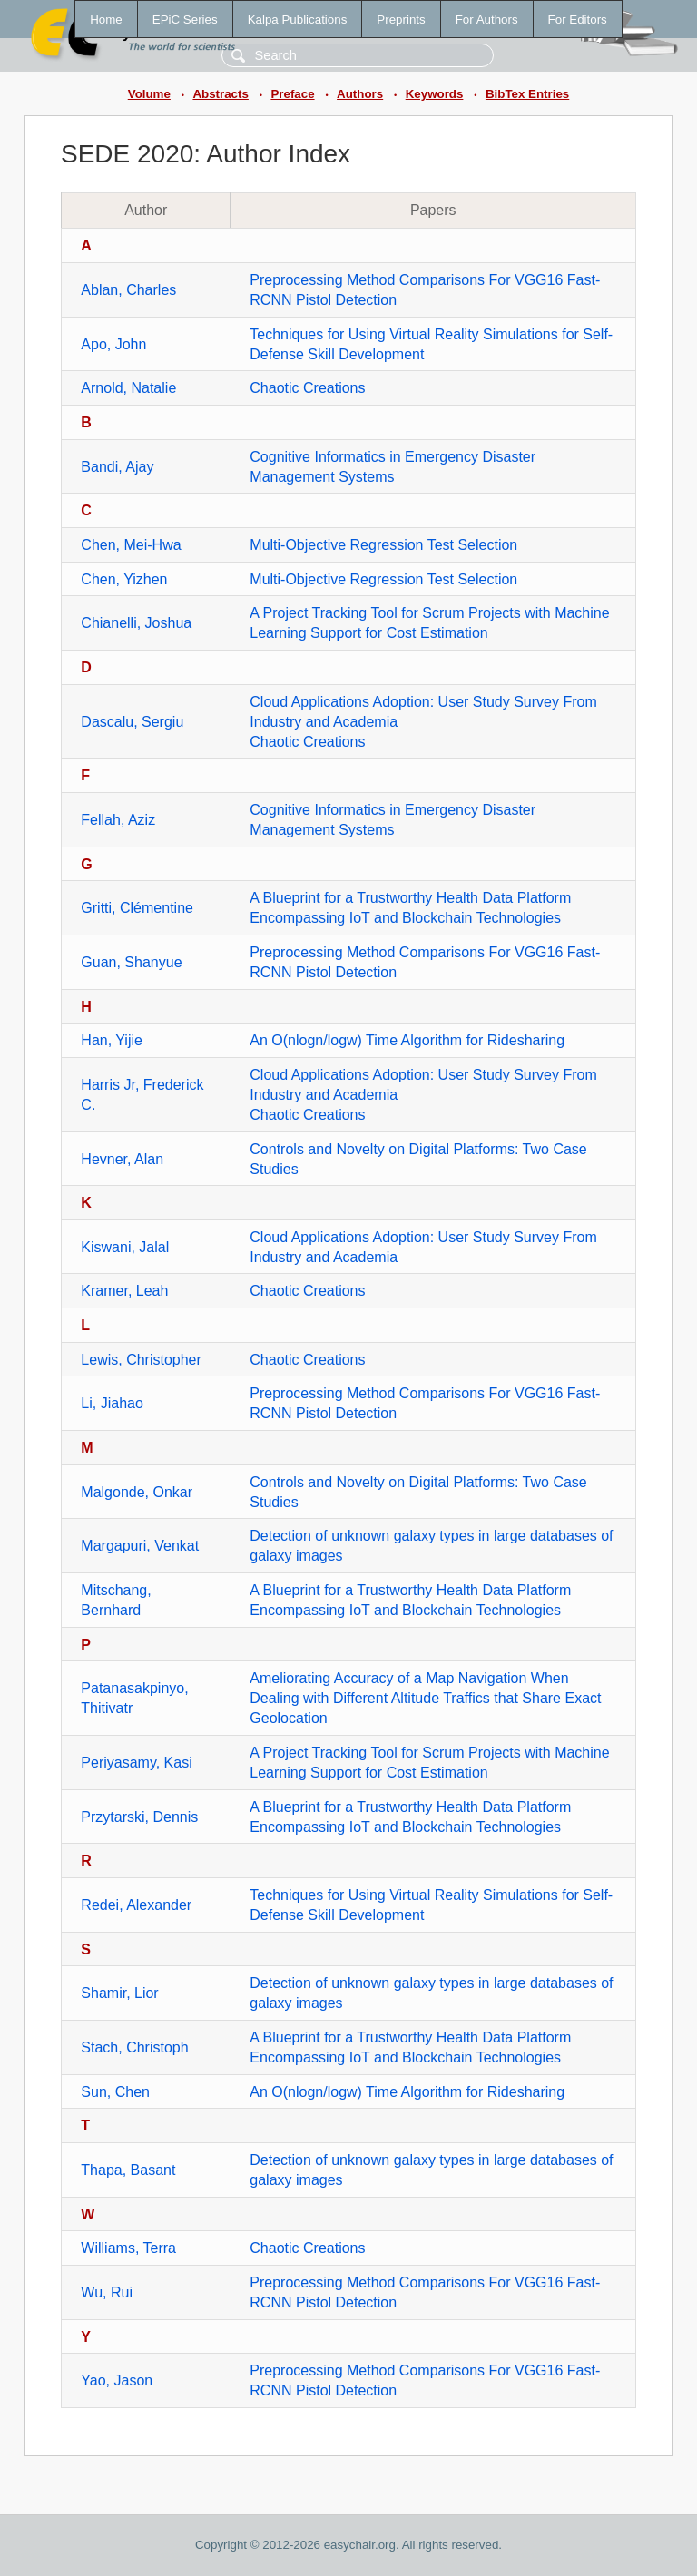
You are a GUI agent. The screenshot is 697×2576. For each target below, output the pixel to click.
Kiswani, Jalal (125, 1247)
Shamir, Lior (119, 1993)
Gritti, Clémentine (137, 908)
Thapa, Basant (128, 2170)
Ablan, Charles (128, 290)
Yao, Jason (116, 2380)
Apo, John (113, 344)
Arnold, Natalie (128, 388)
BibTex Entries (527, 94)
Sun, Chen (115, 2092)
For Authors (487, 19)
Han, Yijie (111, 1040)
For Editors (577, 19)
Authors (360, 94)
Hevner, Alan (122, 1159)
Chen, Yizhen (124, 579)
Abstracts (220, 94)
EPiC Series (185, 19)
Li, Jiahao (112, 1403)
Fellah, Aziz (118, 820)
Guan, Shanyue (131, 962)
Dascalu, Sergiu (132, 722)
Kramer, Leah (124, 1290)
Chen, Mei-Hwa (131, 545)
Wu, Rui (107, 2292)
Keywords (435, 94)
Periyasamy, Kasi (136, 1762)
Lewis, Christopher (141, 1359)
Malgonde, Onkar (136, 1492)
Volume (149, 94)
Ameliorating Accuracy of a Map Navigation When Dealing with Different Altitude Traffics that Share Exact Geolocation (425, 1698)
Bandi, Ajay (117, 467)
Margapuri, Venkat (140, 1545)
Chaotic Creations (307, 388)
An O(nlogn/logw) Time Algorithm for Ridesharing (407, 1040)
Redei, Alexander (136, 1905)
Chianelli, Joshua (136, 623)
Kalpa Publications (298, 19)
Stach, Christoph (134, 2047)
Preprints (401, 19)
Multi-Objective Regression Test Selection (383, 545)
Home (106, 19)
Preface (292, 94)
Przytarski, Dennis (139, 1817)
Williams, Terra (128, 2248)
